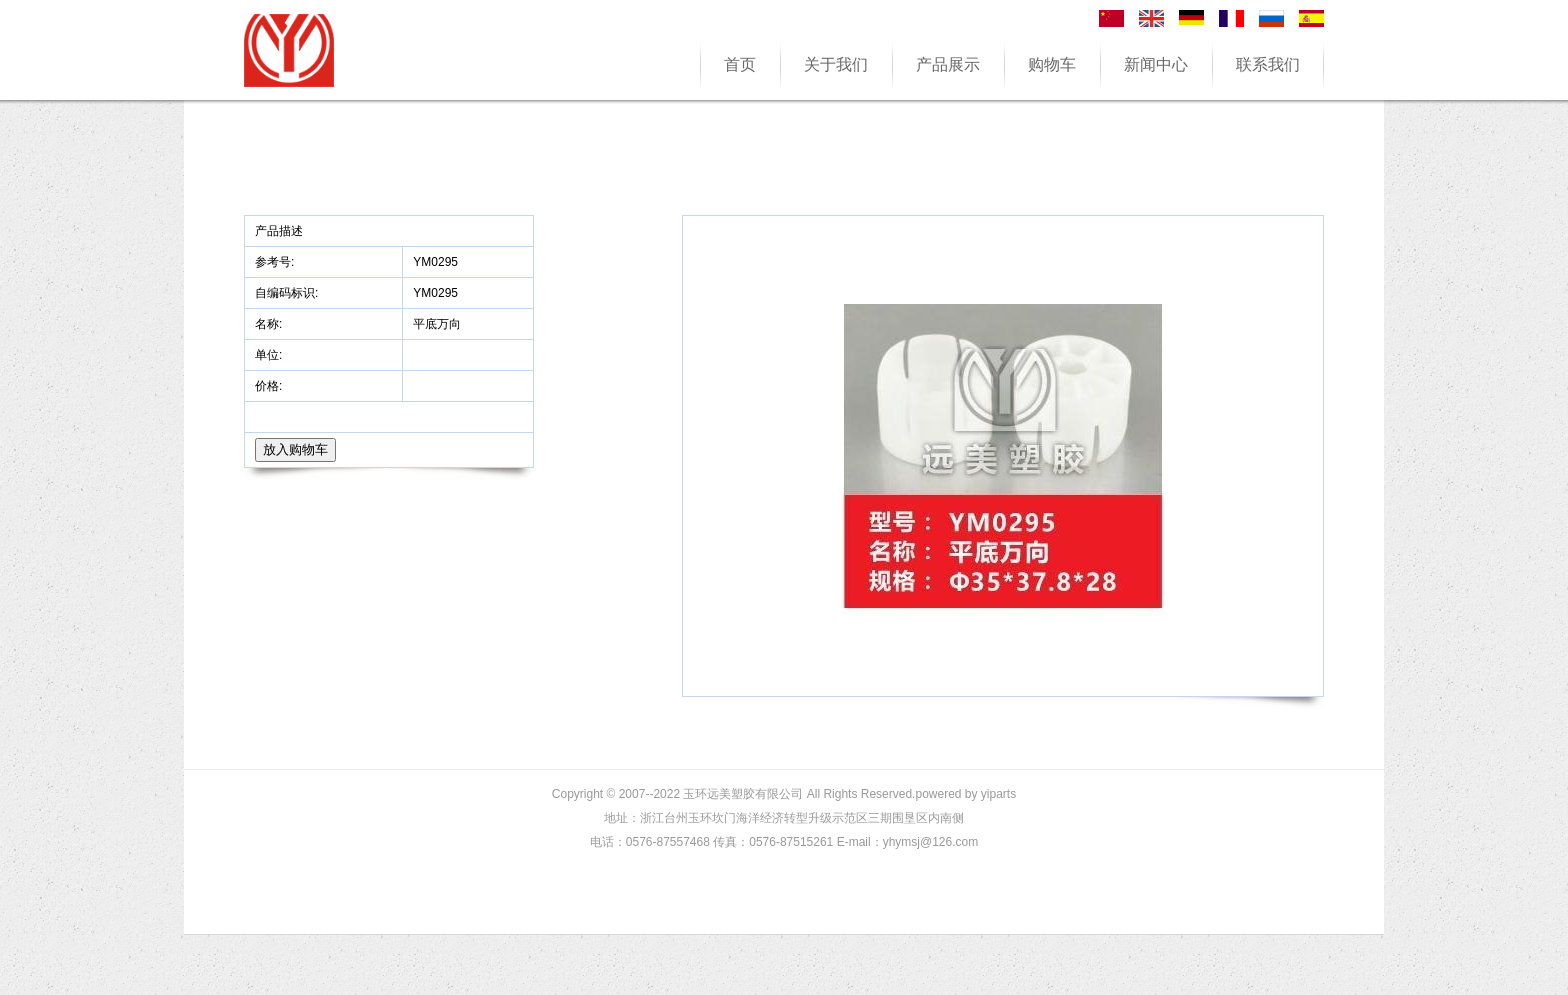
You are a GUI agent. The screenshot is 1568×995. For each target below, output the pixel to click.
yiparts (998, 794)
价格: (270, 386)
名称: (270, 324)
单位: (270, 355)
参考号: (276, 262)
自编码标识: (286, 293)
